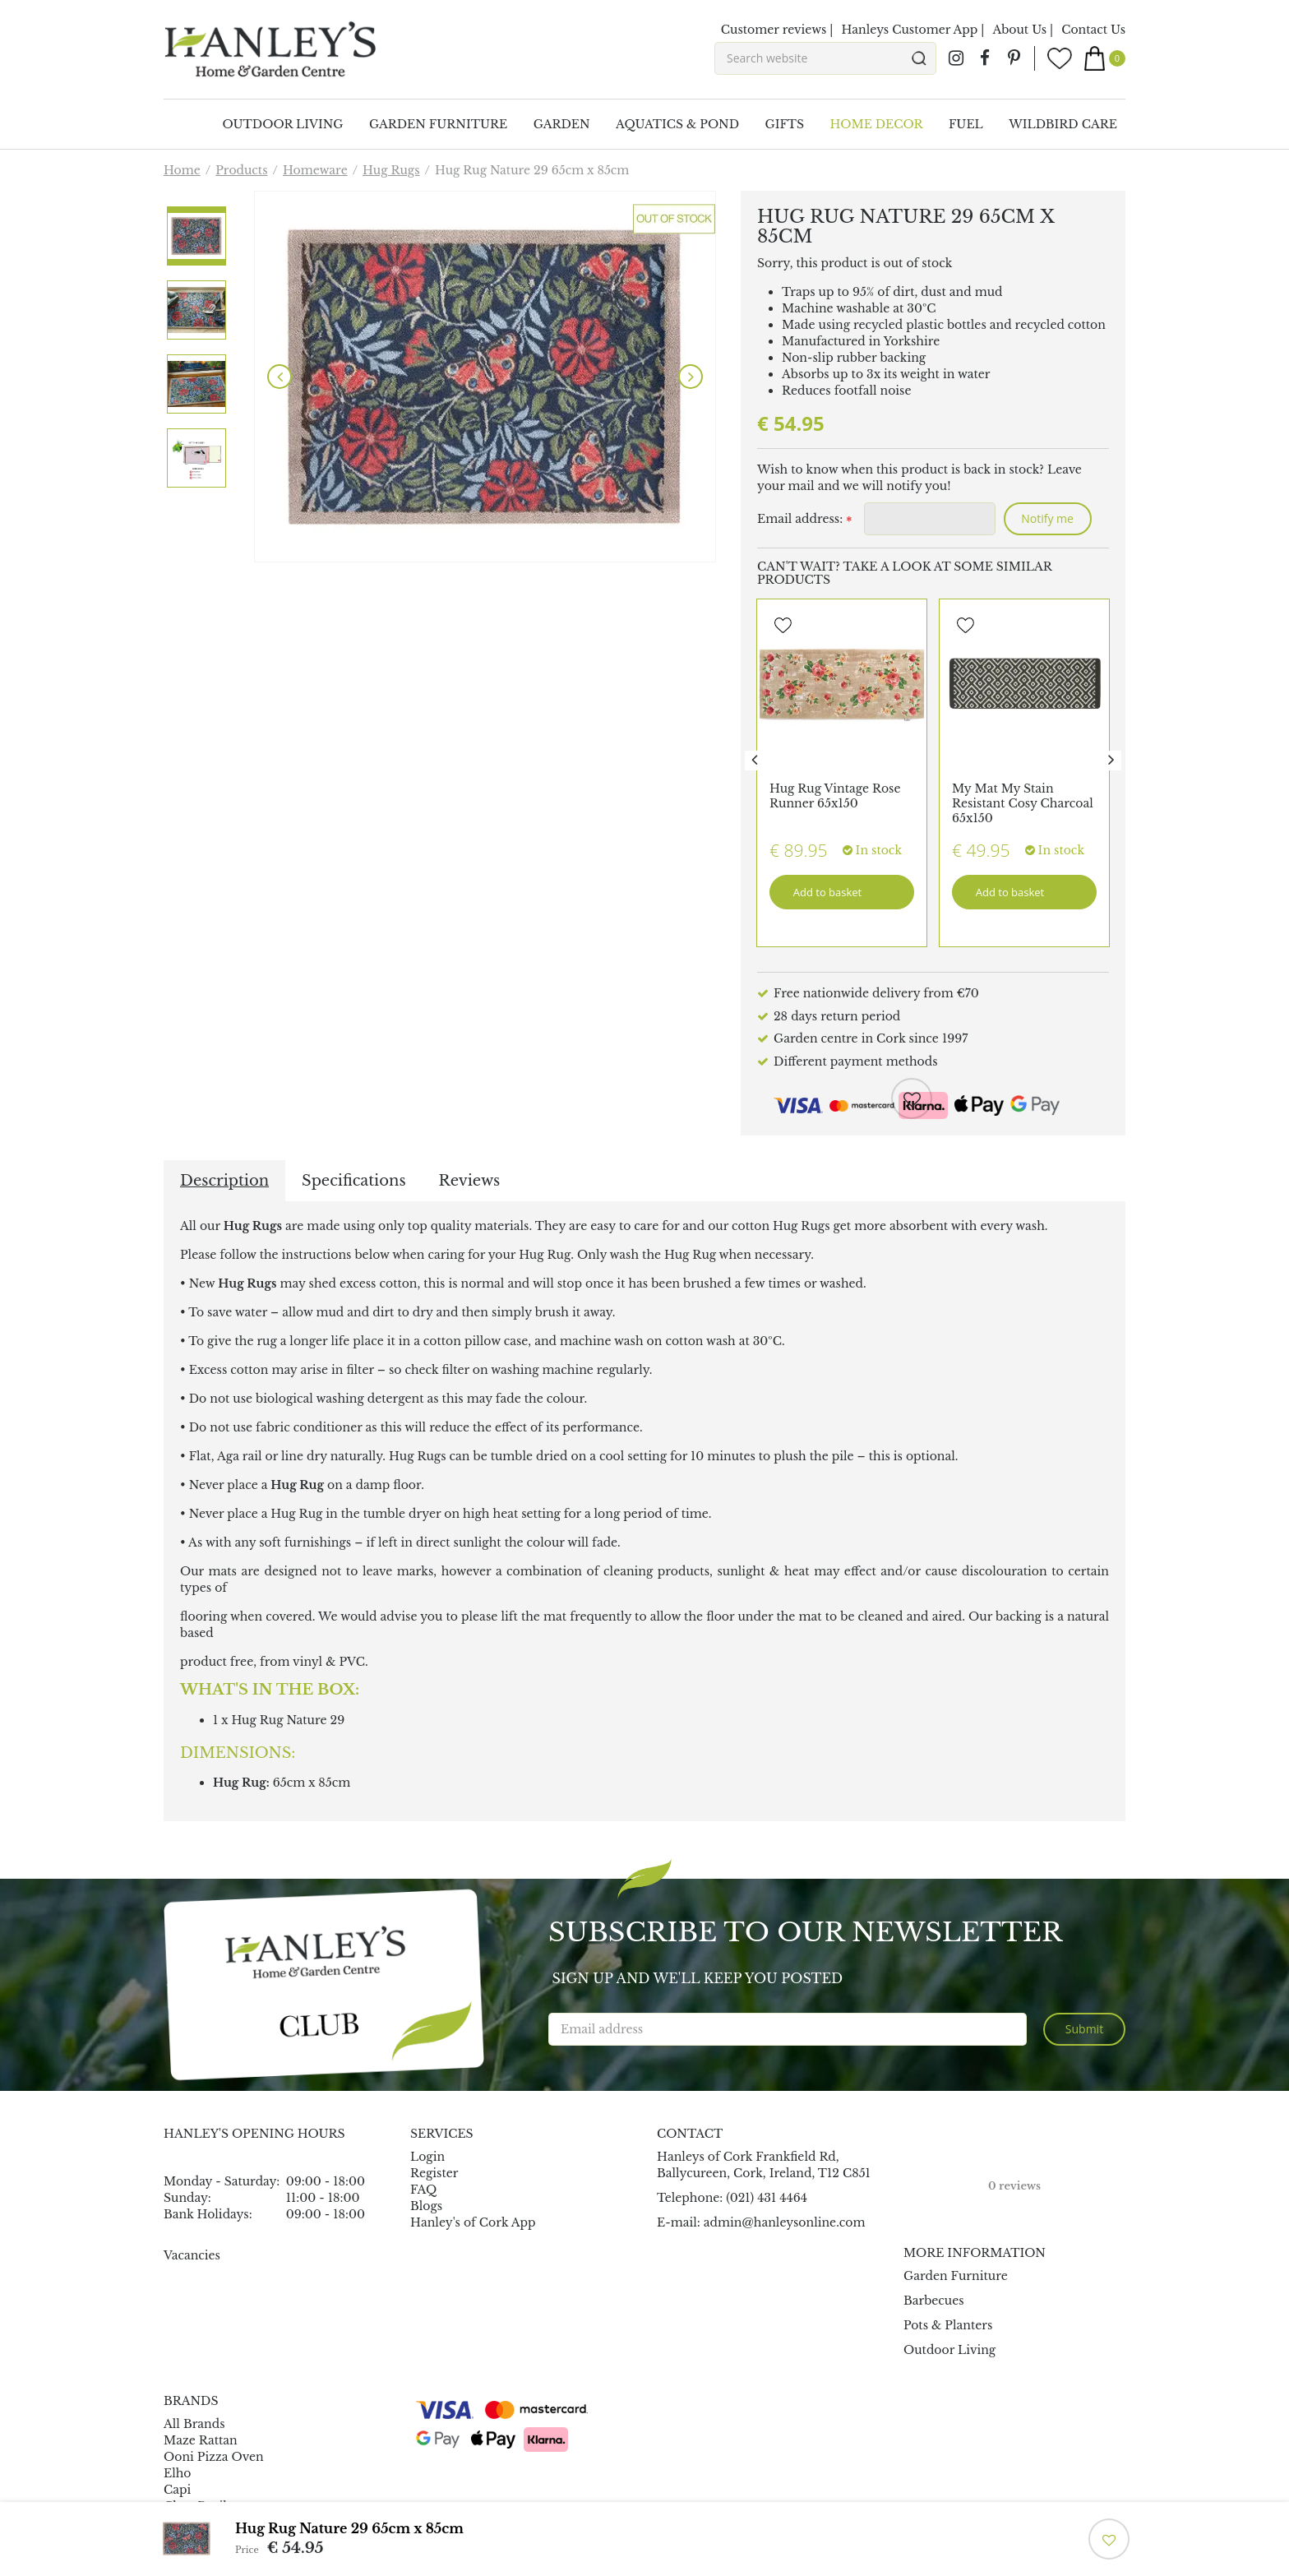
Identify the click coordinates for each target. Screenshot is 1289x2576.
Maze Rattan (201, 2440)
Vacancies (192, 2255)
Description (224, 1181)
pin (1013, 58)
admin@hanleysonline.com (785, 2222)
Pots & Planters (947, 2325)
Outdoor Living (949, 2349)
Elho (178, 2473)
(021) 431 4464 (766, 2197)
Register (434, 2173)
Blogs (426, 2206)
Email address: (804, 520)
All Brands (194, 2423)
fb (985, 58)
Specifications (353, 1181)
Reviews (470, 1181)
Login (427, 2156)
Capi (177, 2489)
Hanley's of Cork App (473, 2222)
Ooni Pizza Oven (214, 2456)
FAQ (423, 2189)
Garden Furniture (955, 2275)
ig (956, 58)
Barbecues (933, 2300)
